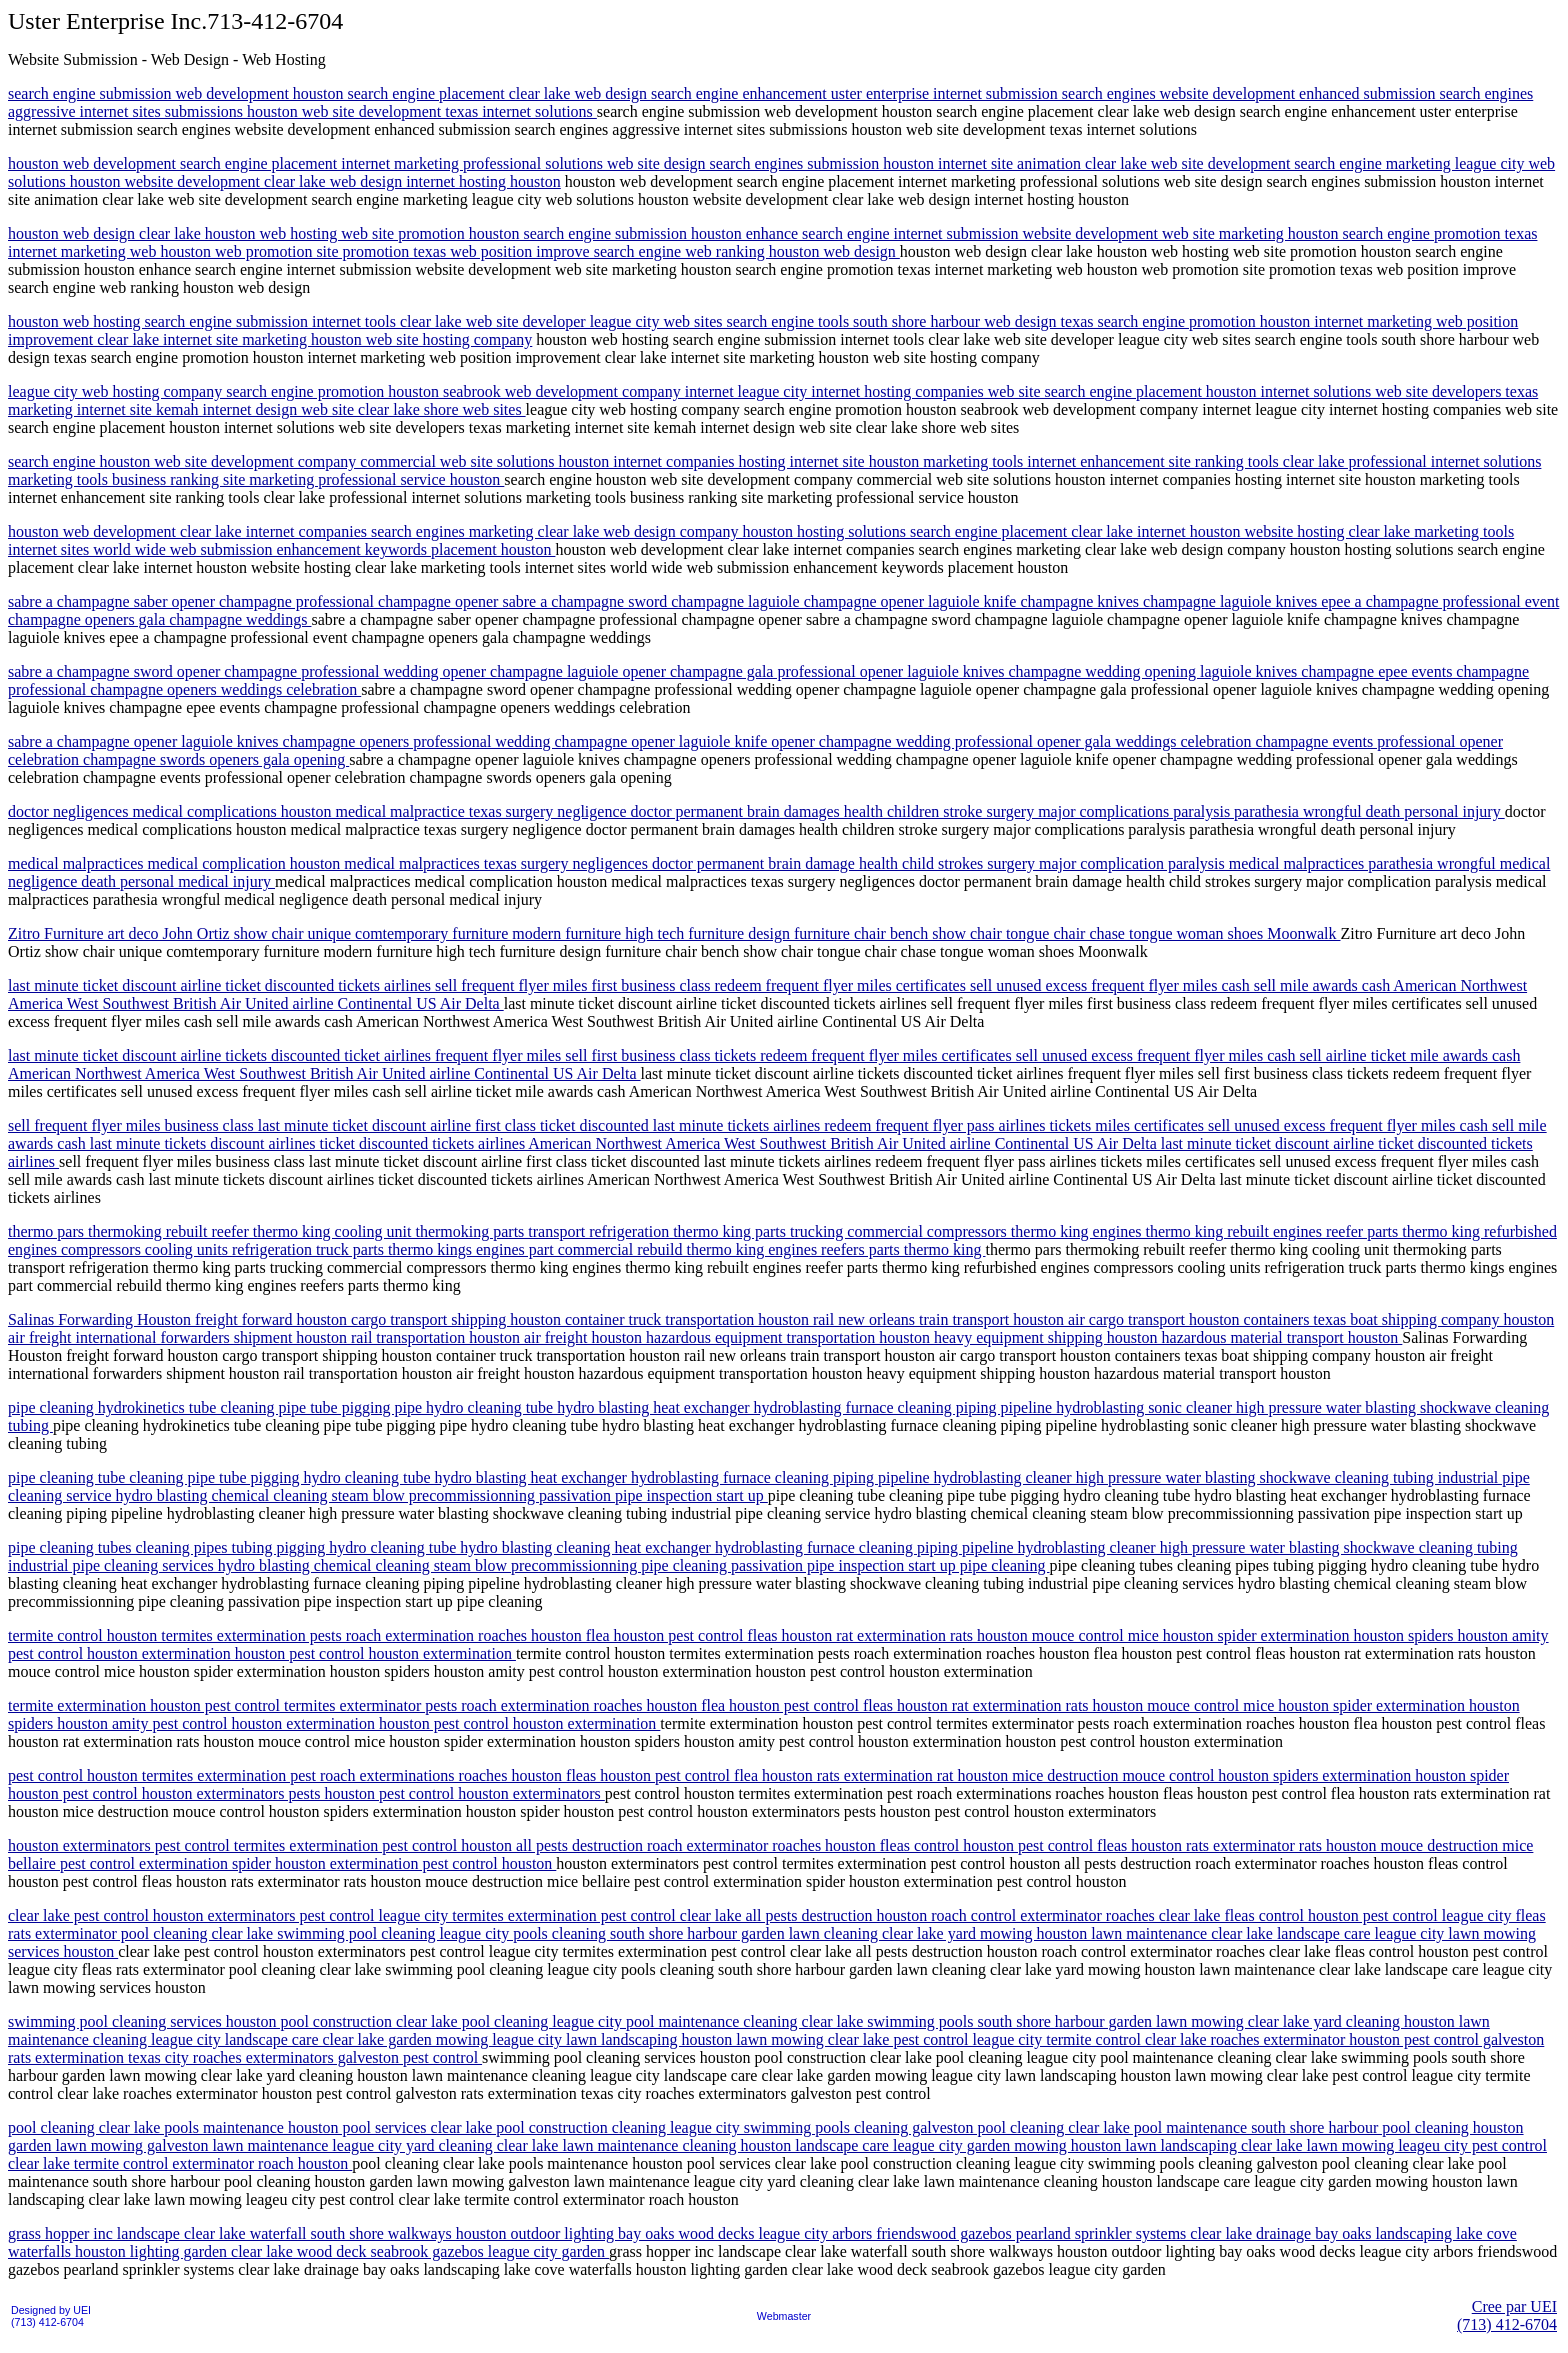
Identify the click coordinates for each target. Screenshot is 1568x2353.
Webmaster (784, 2316)
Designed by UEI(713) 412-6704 (51, 2316)
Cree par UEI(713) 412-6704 (1507, 2315)
